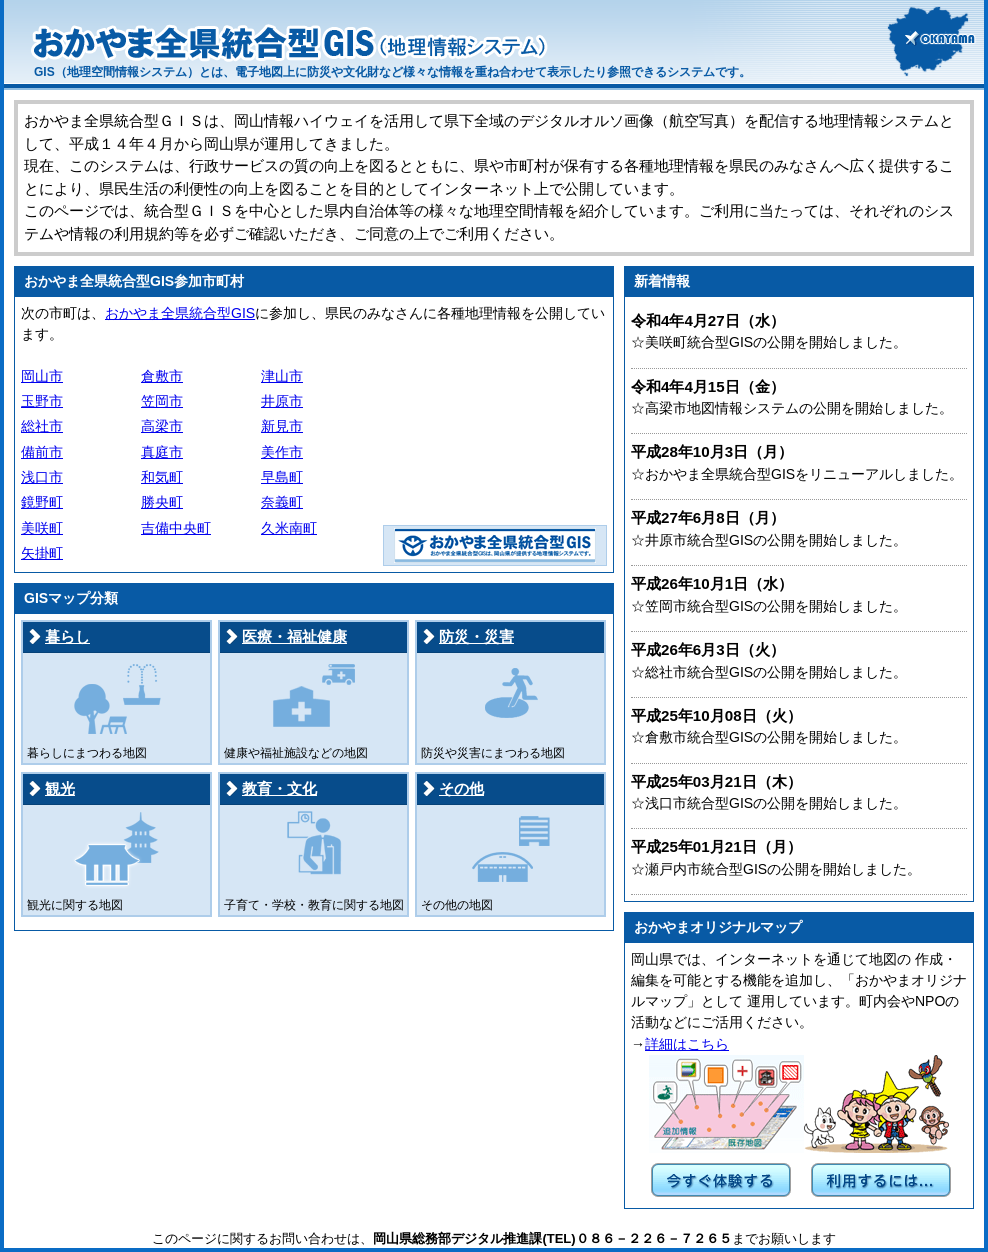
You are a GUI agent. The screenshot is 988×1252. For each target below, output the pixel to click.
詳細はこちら (687, 1044)
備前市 (42, 452)
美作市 (282, 452)
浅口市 (42, 477)
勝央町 (162, 502)
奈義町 (282, 502)
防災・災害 (476, 636)
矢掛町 (42, 553)
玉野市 (42, 401)
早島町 (282, 477)
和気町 (162, 477)
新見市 (282, 426)
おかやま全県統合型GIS (180, 313)
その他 (461, 788)
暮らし (67, 636)
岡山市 (42, 376)
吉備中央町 (176, 528)
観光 (60, 788)
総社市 (42, 426)
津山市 (282, 376)
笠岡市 (162, 401)
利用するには (881, 1180)
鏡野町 (42, 502)
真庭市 (162, 452)
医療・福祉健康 (294, 636)
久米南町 (289, 528)
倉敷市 (162, 376)
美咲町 (42, 528)
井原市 (282, 401)
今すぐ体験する (721, 1180)
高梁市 (162, 426)
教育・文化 (279, 788)
